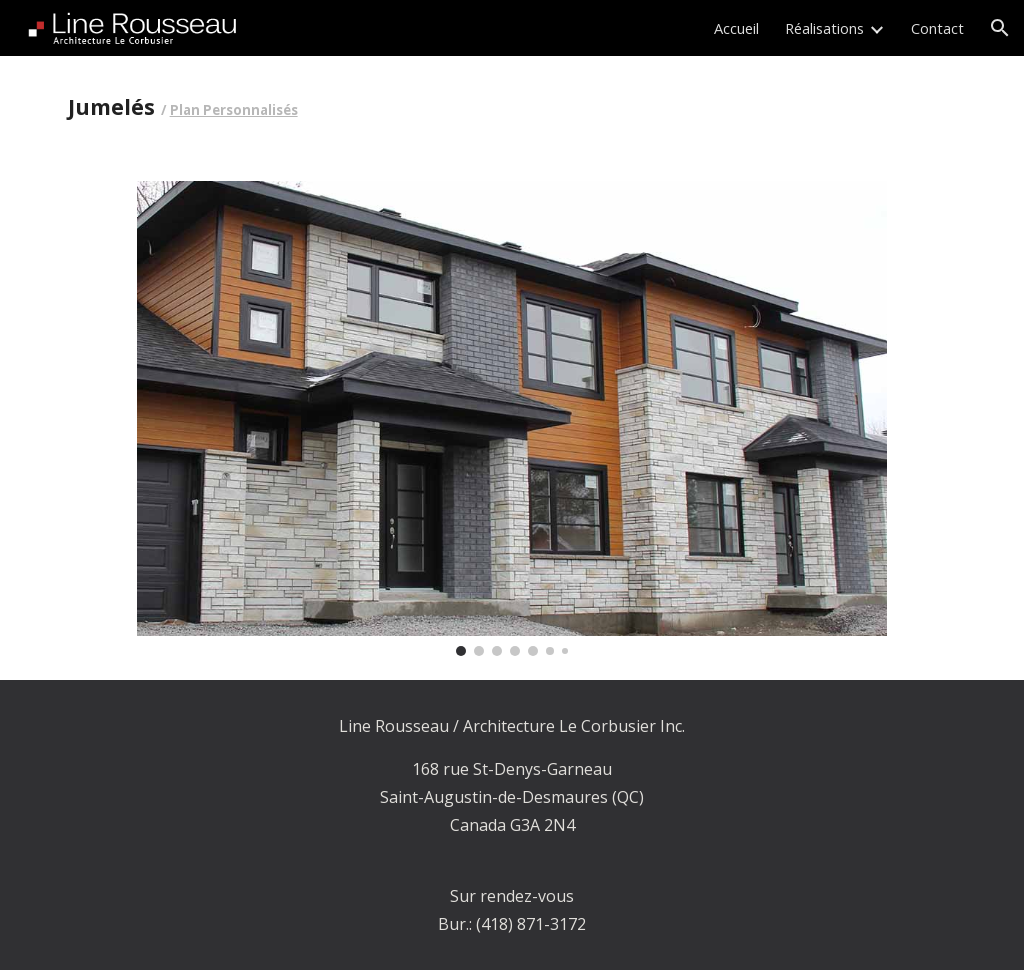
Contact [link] (937, 28)
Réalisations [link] (824, 28)
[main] (357, 106)
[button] (1000, 28)
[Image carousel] (512, 418)
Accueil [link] (736, 28)
